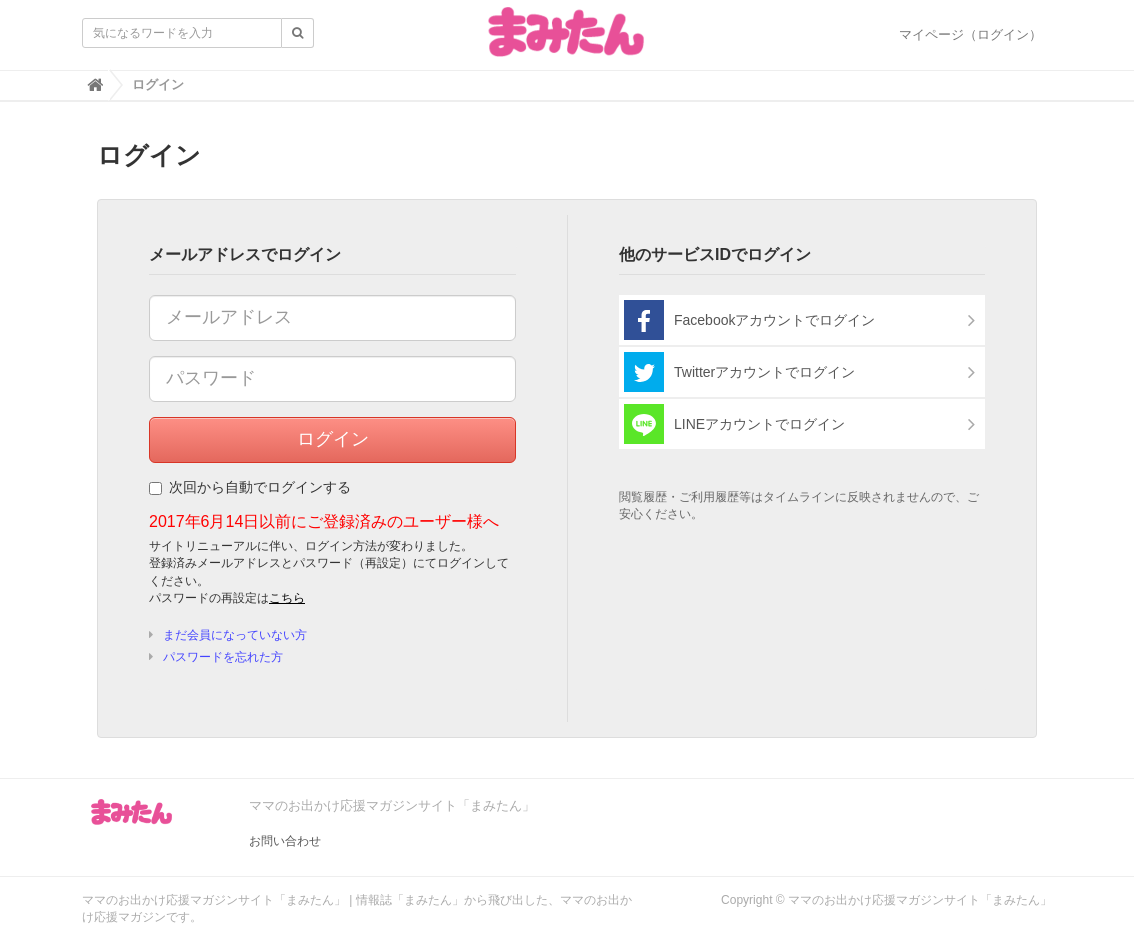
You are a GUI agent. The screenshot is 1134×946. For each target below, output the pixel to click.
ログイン (333, 439)
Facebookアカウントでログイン (749, 320)
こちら (287, 598)
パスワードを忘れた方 (223, 657)
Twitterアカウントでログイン (739, 372)
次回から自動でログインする (250, 487)
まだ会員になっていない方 (235, 635)
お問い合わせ (285, 841)
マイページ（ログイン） (970, 34)
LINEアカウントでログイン (734, 424)
